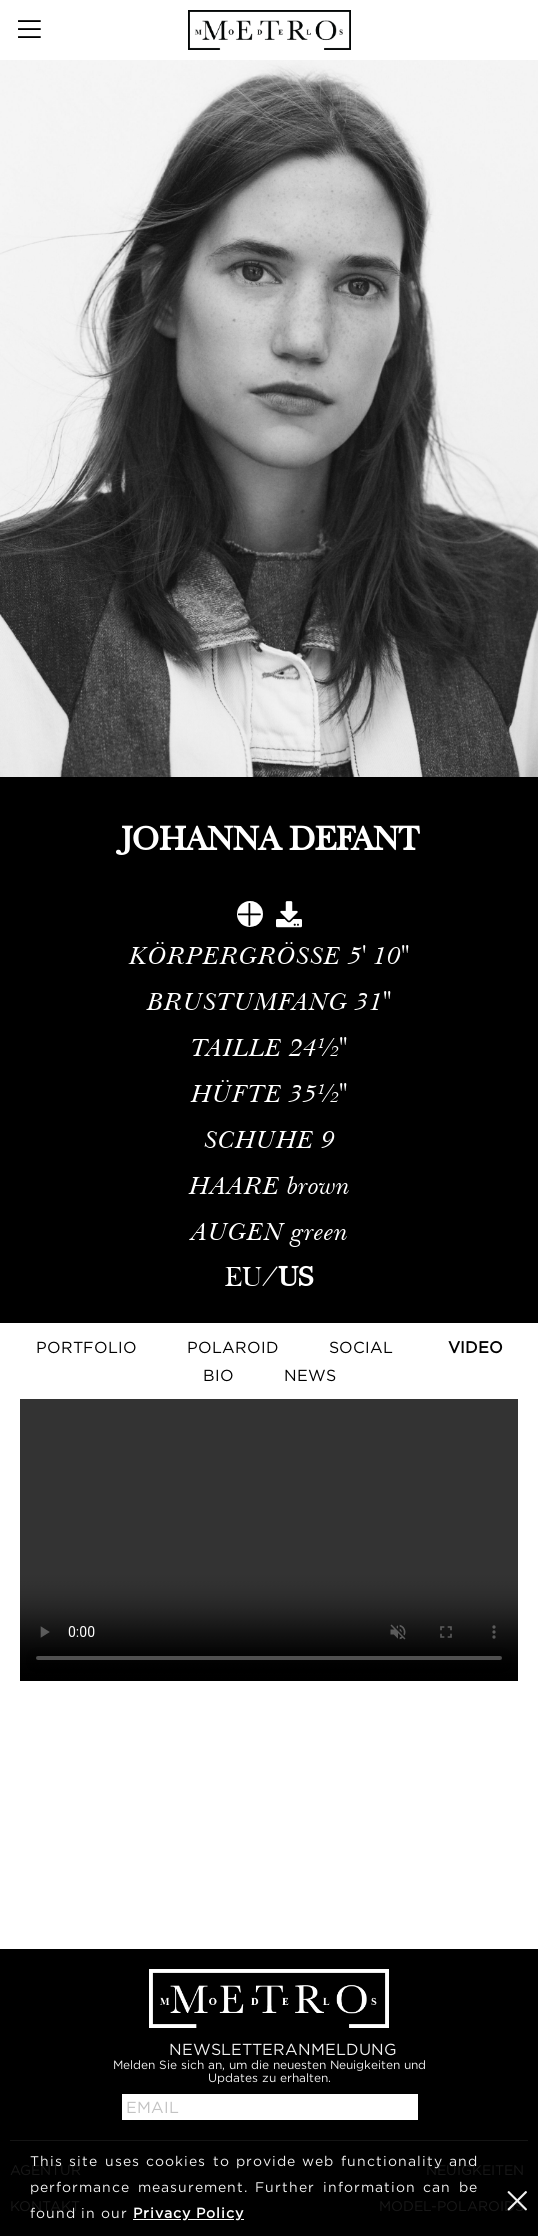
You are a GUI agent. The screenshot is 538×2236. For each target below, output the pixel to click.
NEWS (310, 1375)
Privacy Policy (188, 2212)
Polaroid (233, 1347)
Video (475, 1347)
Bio (218, 1375)
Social (361, 1347)
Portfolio (86, 1347)
